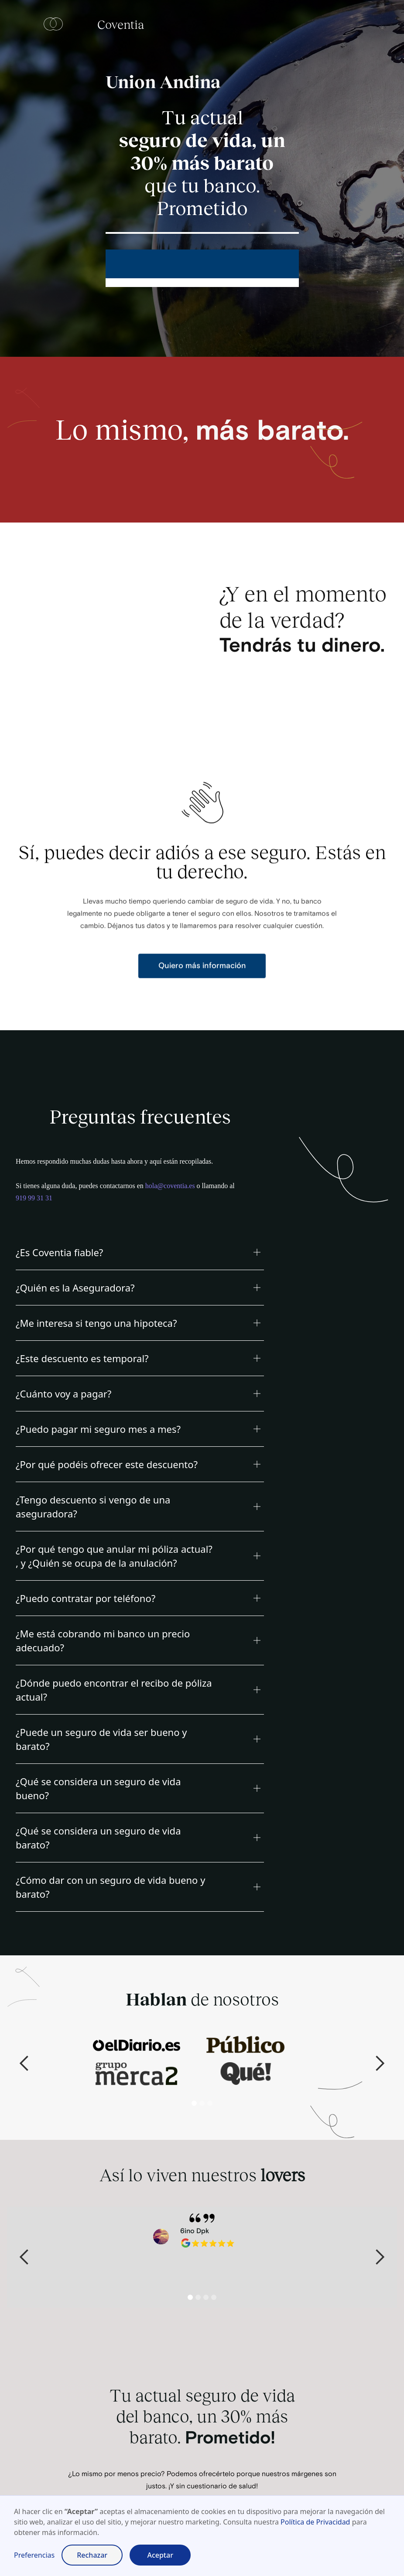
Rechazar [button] (92, 2555)
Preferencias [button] (34, 2555)
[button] (140, 1252)
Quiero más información (202, 983)
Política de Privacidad (315, 2522)
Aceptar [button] (160, 2555)
